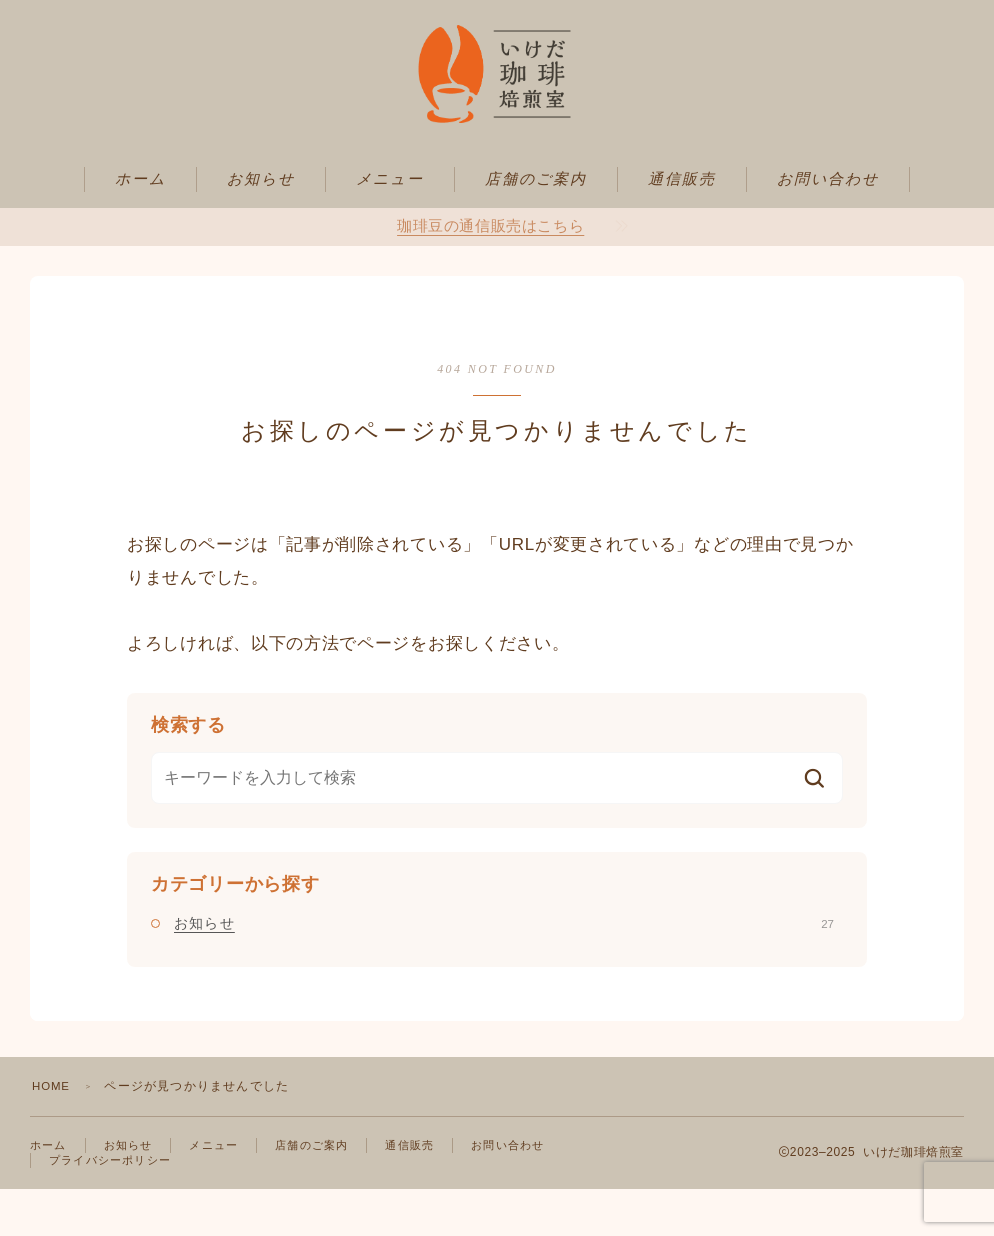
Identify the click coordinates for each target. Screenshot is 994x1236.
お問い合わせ (828, 224)
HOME (52, 1131)
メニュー (390, 224)
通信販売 (682, 224)
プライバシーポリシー (115, 1206)
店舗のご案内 (536, 224)
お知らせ (261, 224)
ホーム (140, 224)
